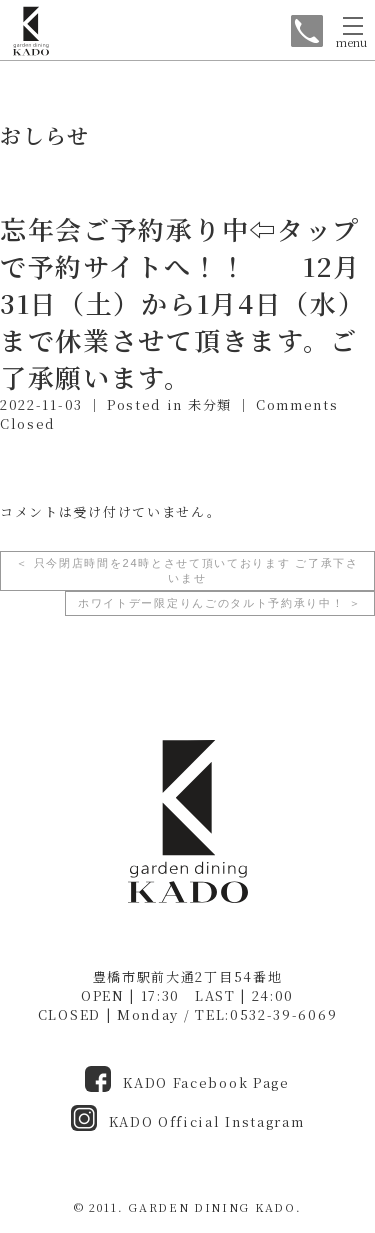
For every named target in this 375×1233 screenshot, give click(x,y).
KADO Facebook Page (187, 1082)
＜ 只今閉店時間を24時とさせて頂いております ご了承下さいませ (187, 570)
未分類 (210, 404)
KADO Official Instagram (188, 1121)
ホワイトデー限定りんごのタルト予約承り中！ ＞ (220, 603)
